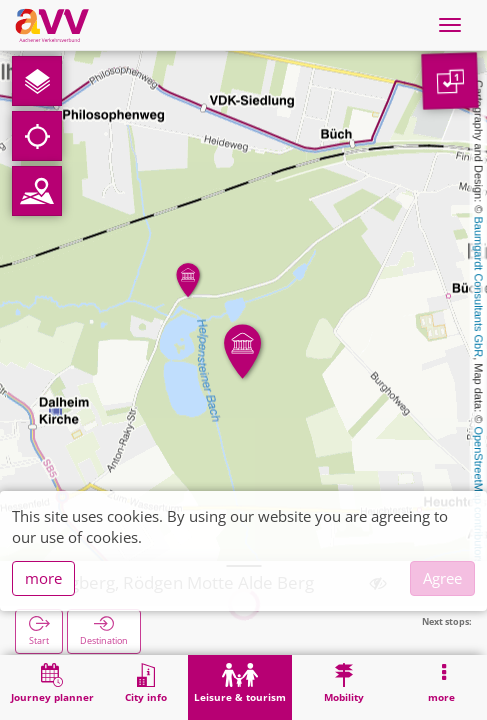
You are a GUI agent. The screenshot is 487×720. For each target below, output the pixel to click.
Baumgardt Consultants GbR (479, 287)
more (43, 578)
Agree (442, 578)
